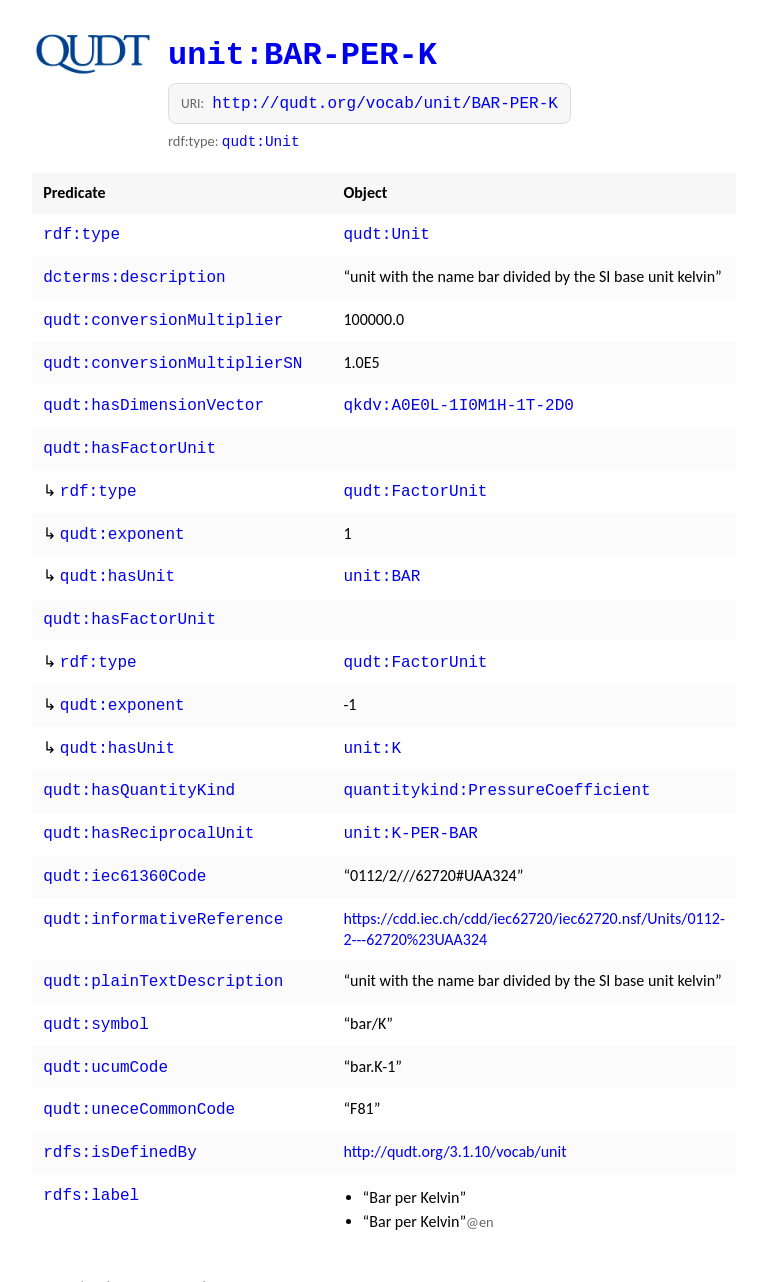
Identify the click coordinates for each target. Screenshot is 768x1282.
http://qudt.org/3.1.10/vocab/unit (454, 1109)
